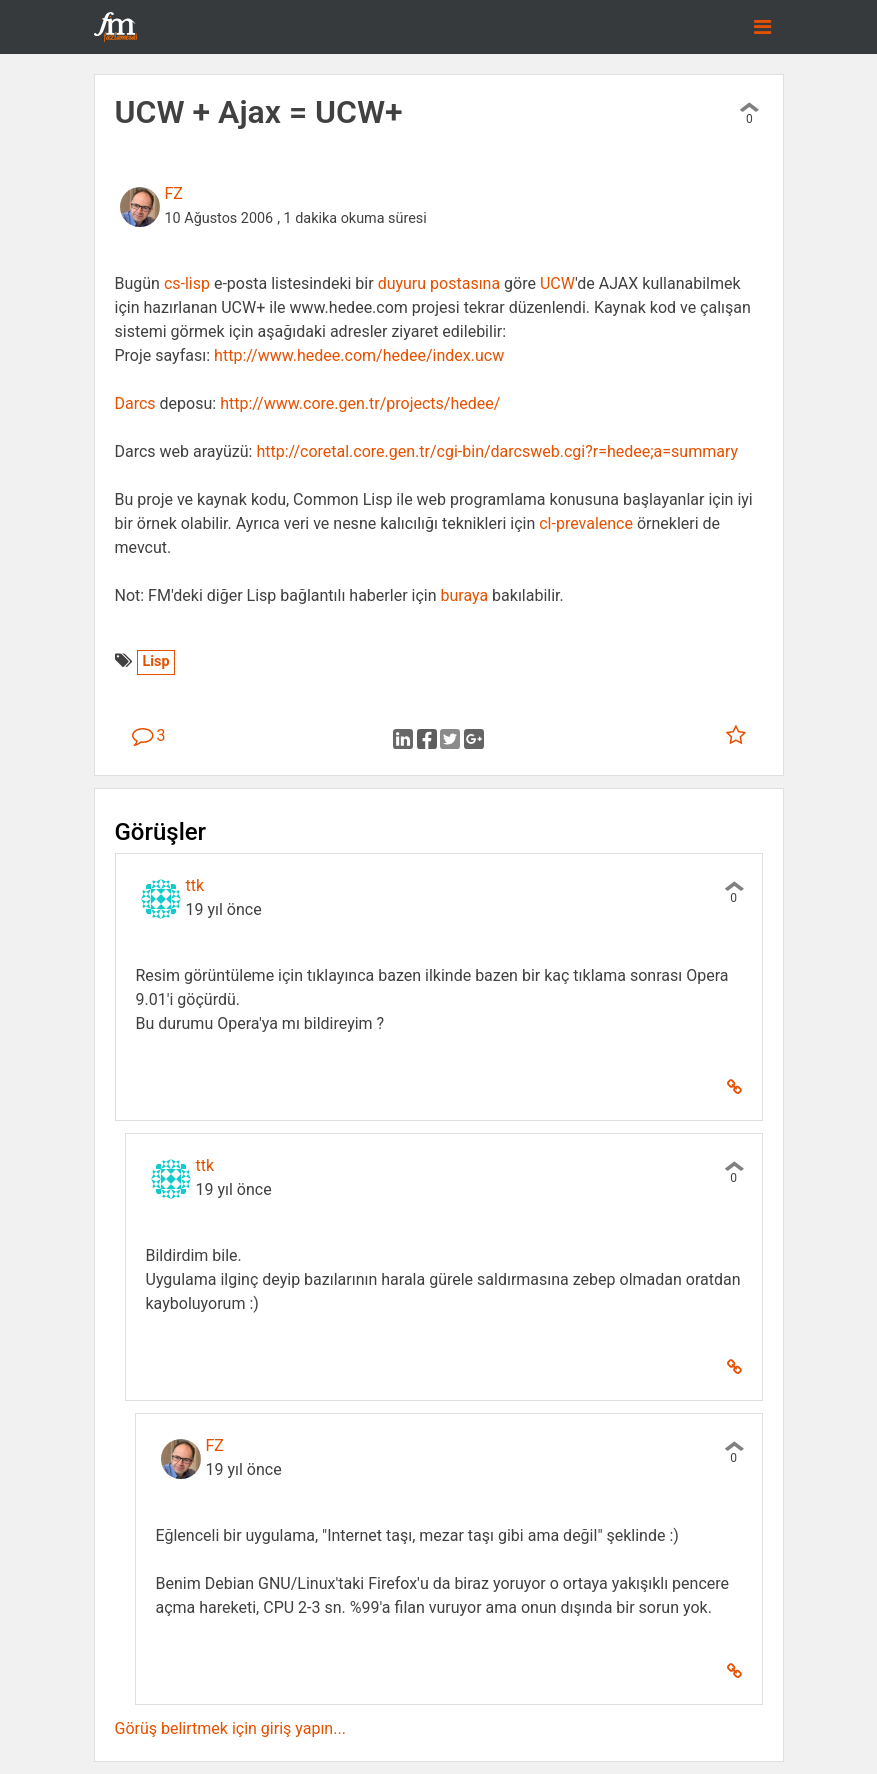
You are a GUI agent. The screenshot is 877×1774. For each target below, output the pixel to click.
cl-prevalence (586, 523)
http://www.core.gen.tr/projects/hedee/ (360, 403)
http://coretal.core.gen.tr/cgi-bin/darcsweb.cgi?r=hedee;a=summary (497, 451)
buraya (464, 595)
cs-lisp (187, 283)
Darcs (135, 403)
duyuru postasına (439, 283)
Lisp (155, 661)
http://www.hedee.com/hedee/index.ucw (359, 355)
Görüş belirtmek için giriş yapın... (230, 1728)
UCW (557, 283)
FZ (174, 193)
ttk (195, 885)
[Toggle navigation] (762, 27)
